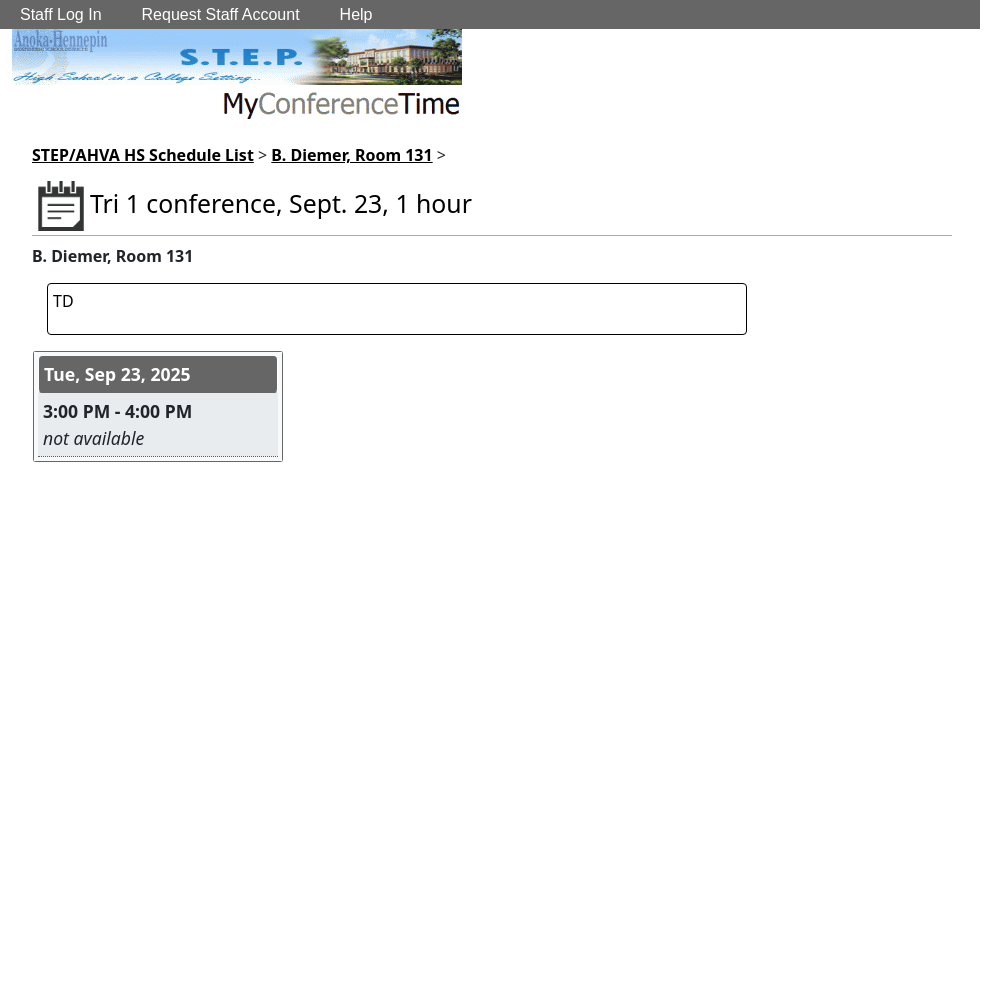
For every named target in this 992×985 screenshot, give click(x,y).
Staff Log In (61, 14)
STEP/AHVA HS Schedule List (143, 155)
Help (356, 14)
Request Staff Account (221, 14)
